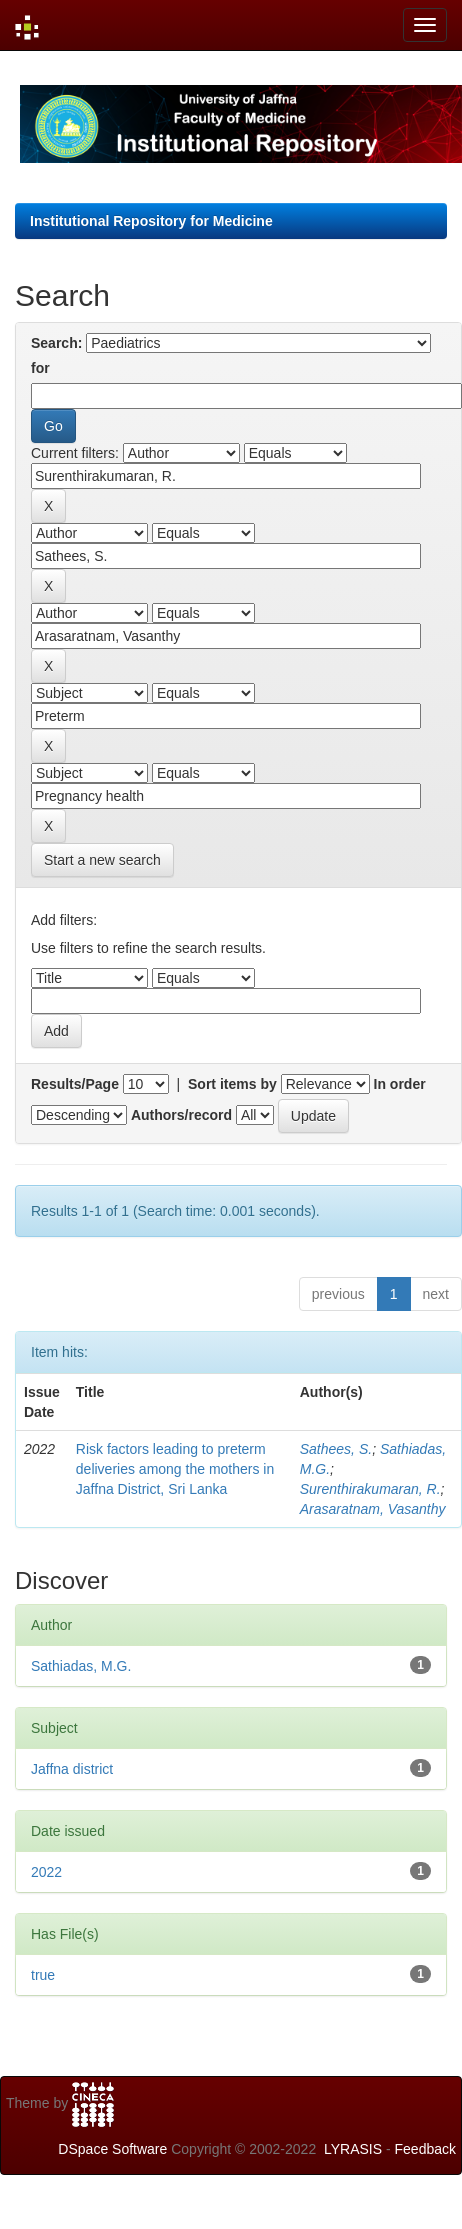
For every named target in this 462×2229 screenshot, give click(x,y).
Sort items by (232, 1084)
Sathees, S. (336, 1449)
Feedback (425, 2149)
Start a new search (102, 860)
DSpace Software (112, 2149)
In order (400, 1084)
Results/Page (75, 1084)
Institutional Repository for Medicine (151, 221)
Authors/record (181, 1115)
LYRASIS (353, 2149)
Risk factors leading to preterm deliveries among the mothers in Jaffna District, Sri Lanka (175, 1469)
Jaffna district (72, 1769)
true (43, 1975)
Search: (56, 343)
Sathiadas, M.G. (81, 1666)
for (40, 368)
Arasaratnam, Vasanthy (373, 1509)
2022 (46, 1872)
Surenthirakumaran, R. (370, 1489)
